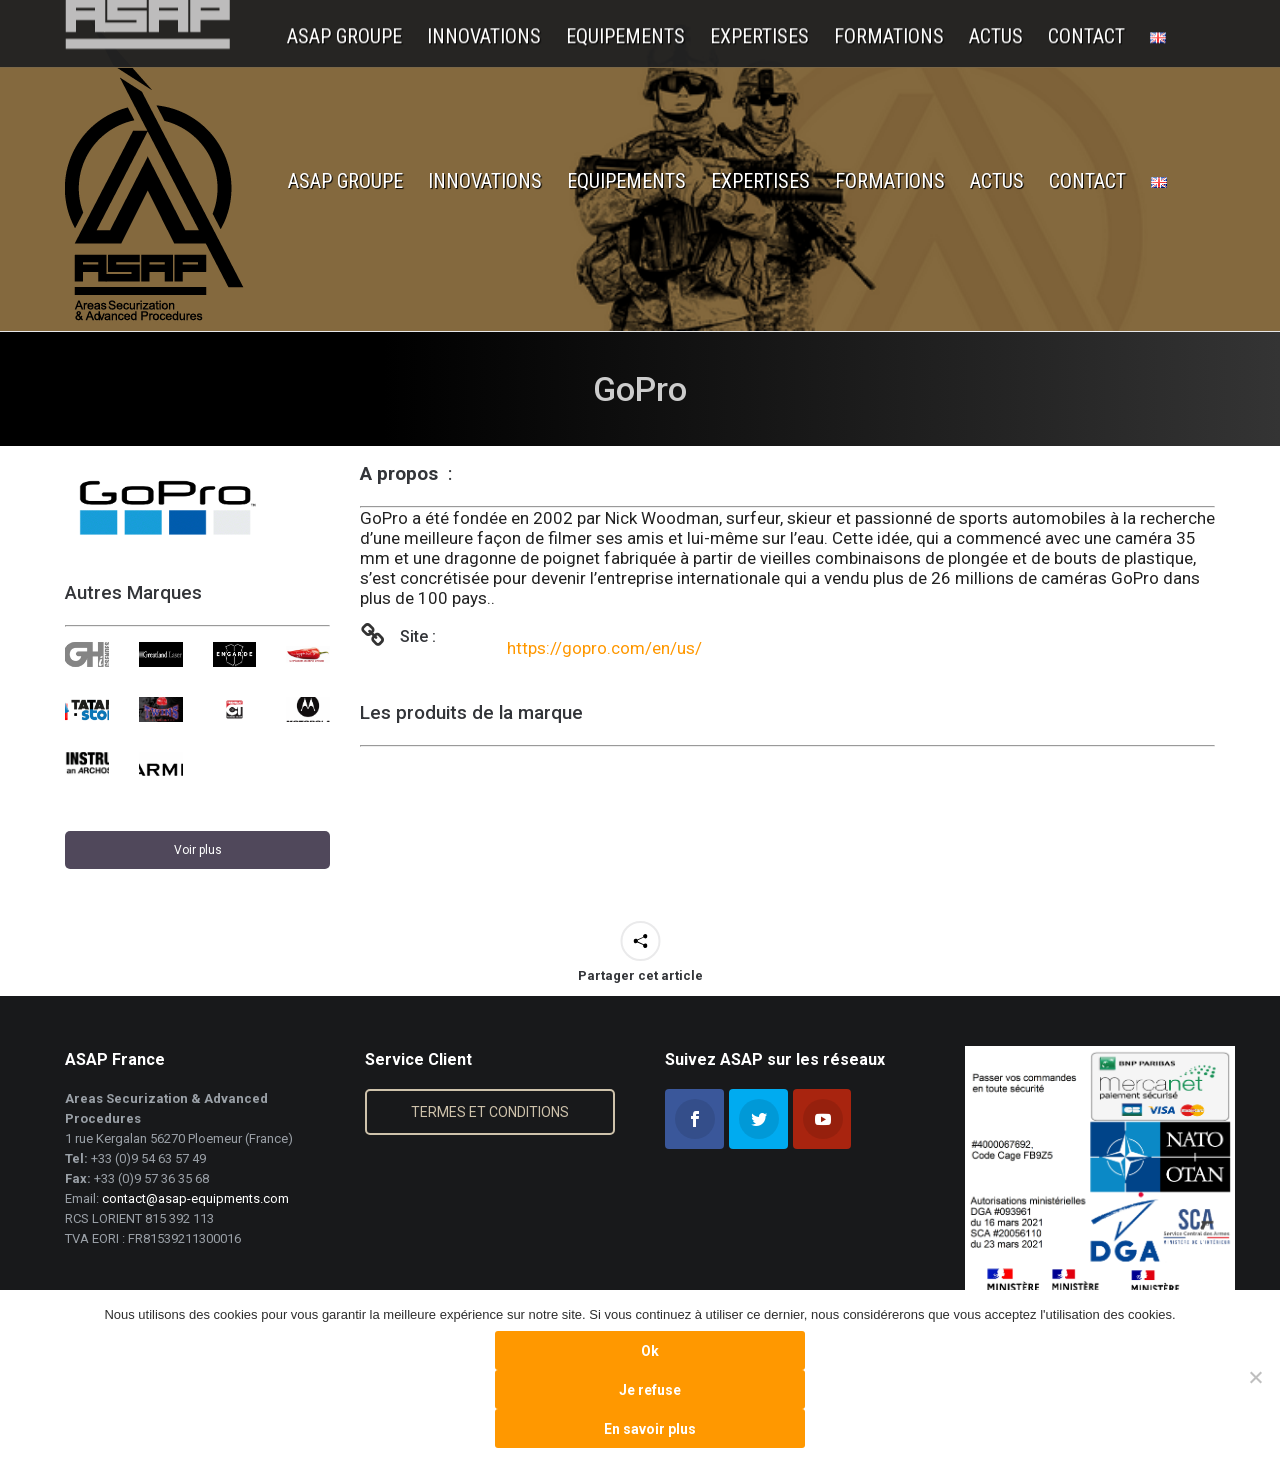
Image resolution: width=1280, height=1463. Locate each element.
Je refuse (650, 1390)
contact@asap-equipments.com (195, 1198)
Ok (650, 1351)
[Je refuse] (1255, 1377)
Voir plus (198, 850)
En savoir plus (650, 1429)
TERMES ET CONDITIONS (490, 1112)
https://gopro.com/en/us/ (604, 648)
